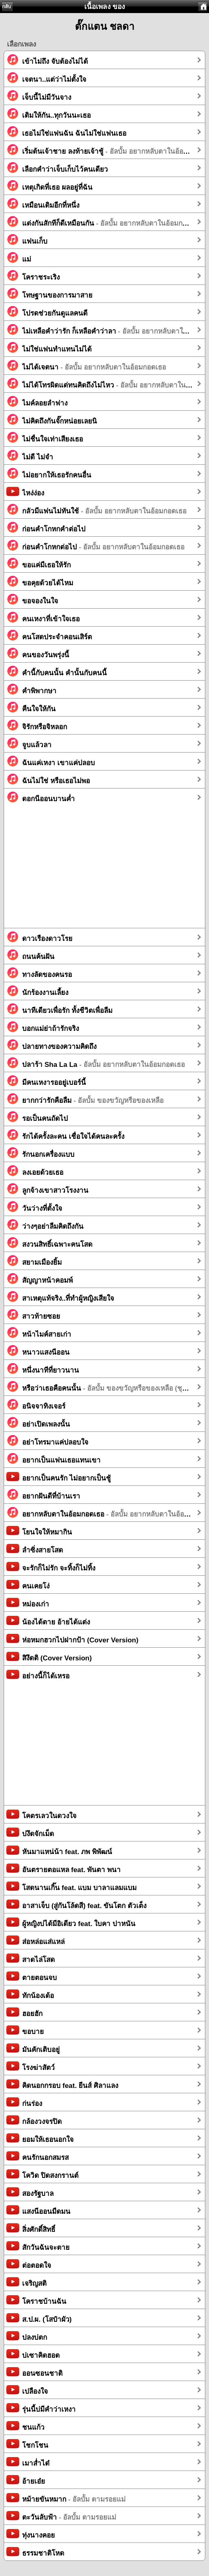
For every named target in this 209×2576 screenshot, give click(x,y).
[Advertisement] (104, 870)
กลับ (6, 6)
